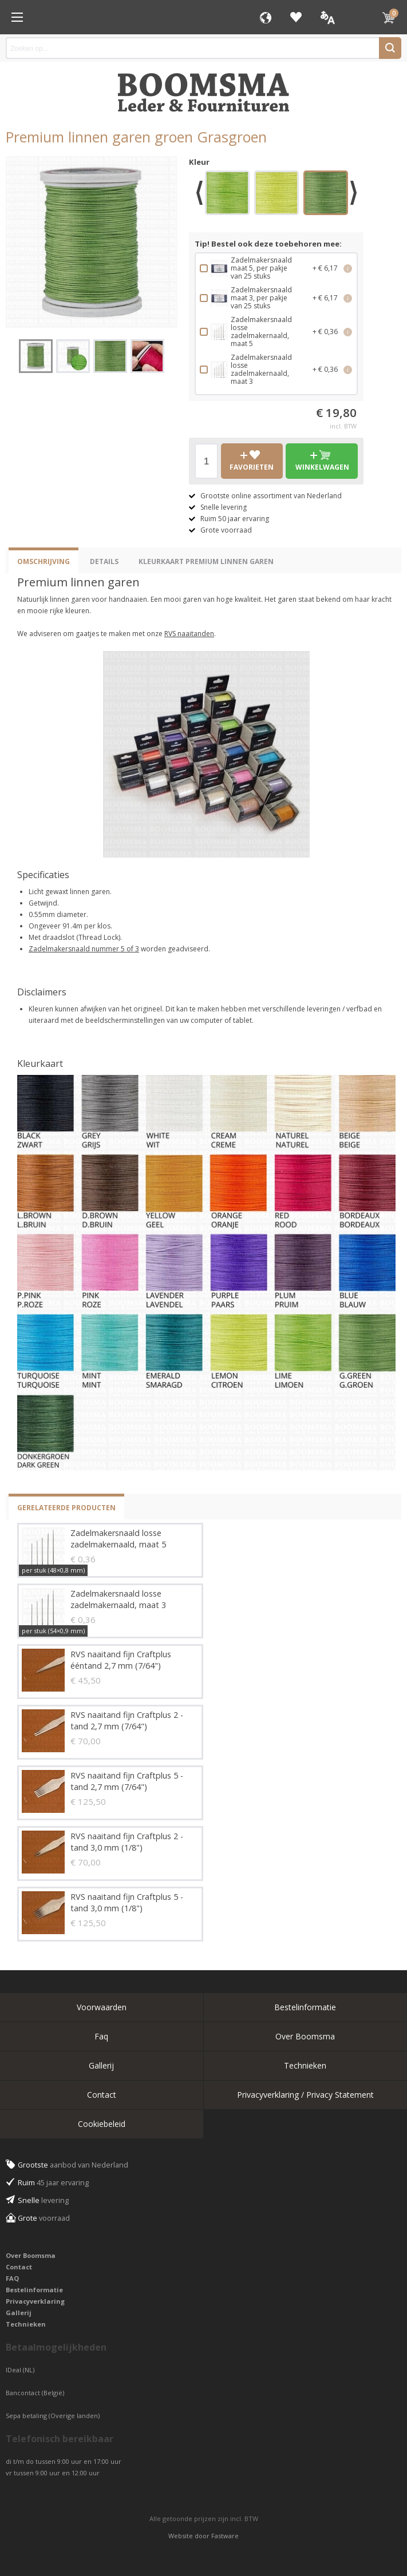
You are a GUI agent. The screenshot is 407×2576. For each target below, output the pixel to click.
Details (104, 561)
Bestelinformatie (305, 2007)
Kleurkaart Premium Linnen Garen (206, 561)
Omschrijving (43, 561)
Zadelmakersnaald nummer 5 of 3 (84, 949)
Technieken (305, 2065)
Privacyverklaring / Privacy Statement (305, 2094)
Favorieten (296, 17)
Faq (101, 2036)
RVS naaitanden (189, 633)
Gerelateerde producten (66, 1508)
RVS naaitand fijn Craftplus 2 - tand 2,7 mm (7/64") (126, 1720)
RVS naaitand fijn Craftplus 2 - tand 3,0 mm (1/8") (126, 1842)
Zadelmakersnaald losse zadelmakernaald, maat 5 (118, 1538)
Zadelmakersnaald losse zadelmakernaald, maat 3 (118, 1599)
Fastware (225, 2535)
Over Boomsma (305, 2036)
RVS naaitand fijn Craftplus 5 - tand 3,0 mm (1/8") (126, 1902)
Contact (101, 2094)
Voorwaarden (102, 2007)
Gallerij (101, 2065)
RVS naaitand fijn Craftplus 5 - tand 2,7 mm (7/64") (126, 1781)
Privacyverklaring (35, 2301)
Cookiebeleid (101, 2123)
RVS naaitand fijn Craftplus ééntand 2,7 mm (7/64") (120, 1660)
